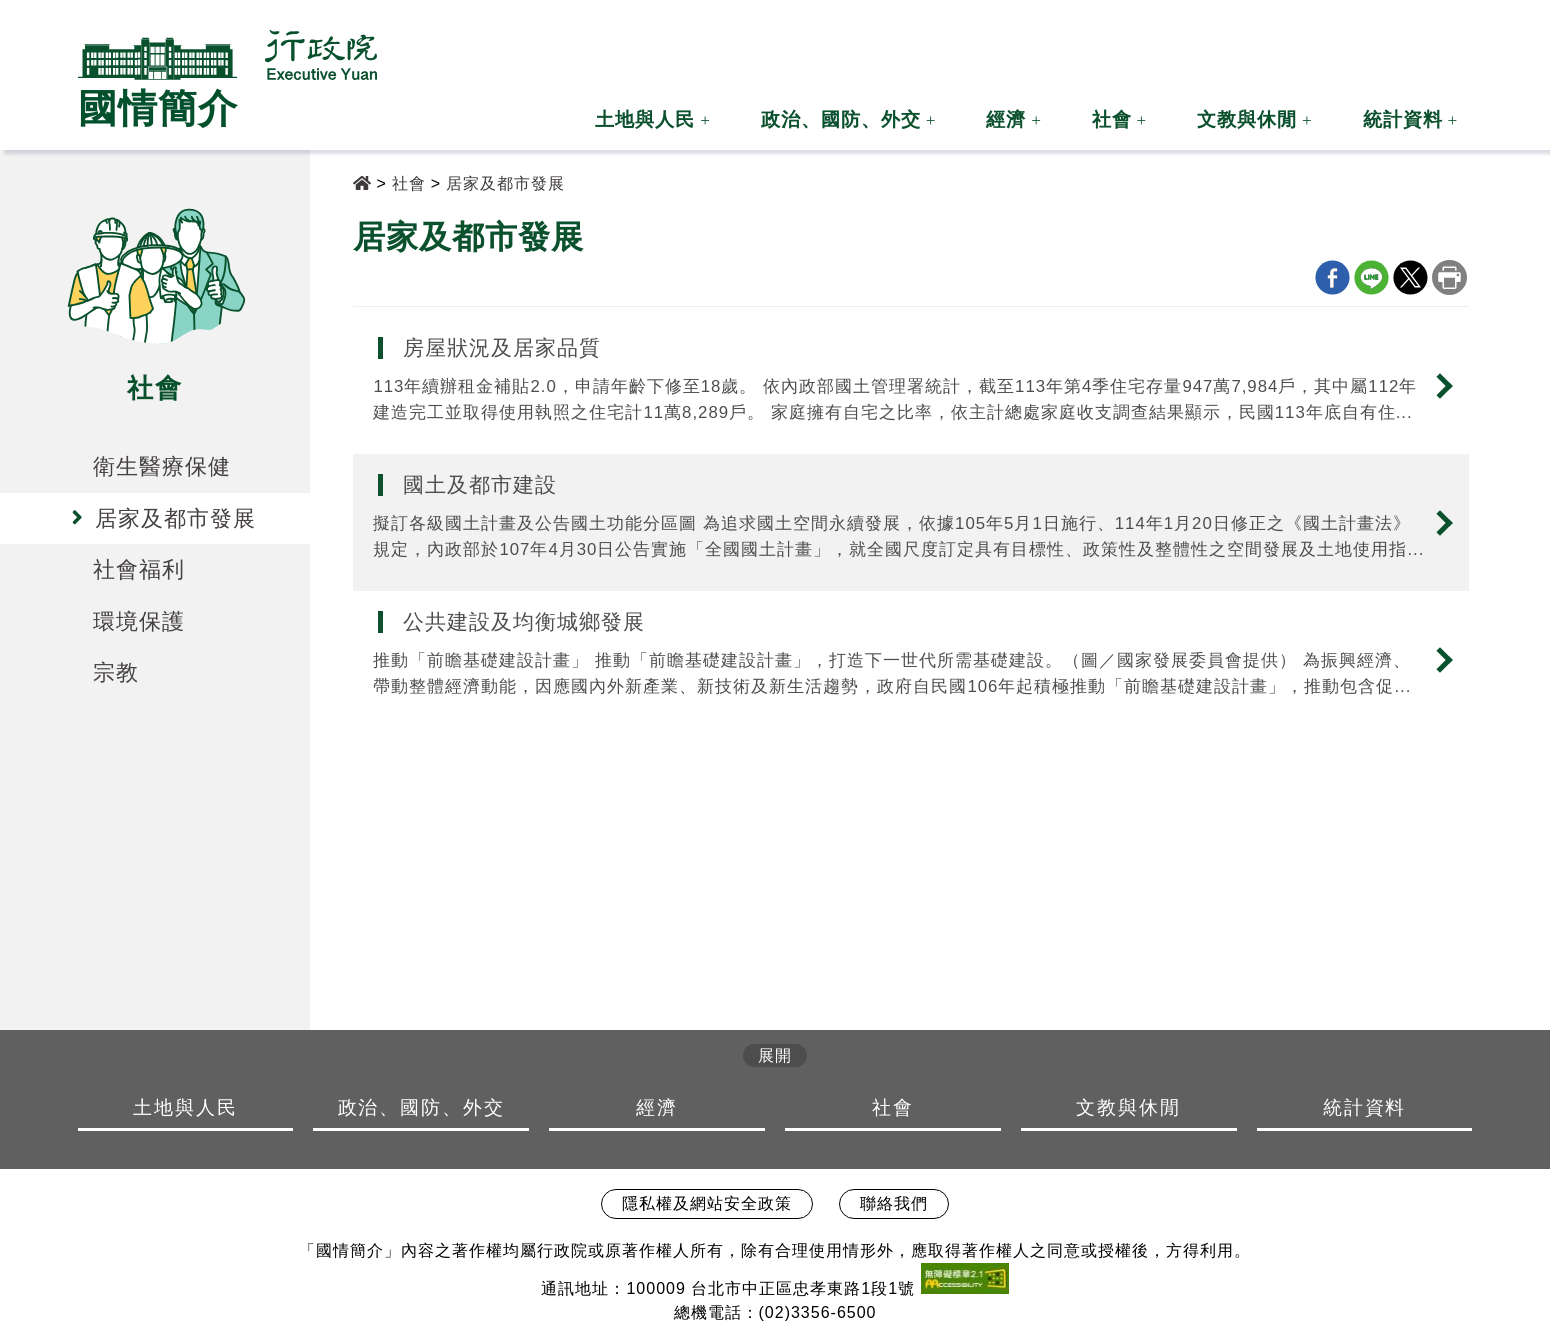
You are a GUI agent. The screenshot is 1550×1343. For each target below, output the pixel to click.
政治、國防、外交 (841, 119)
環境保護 (139, 621)
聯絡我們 (894, 1203)
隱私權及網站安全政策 (707, 1203)
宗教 (116, 672)
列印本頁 (1449, 277)
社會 (1112, 119)
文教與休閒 (1247, 119)
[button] (1267, 33)
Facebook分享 (1332, 277)
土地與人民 (645, 119)
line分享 (1371, 277)
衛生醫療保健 (162, 466)
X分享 (1410, 277)
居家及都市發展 (505, 183)
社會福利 (139, 569)
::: (1231, 44)
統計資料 (1403, 119)
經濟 (1006, 119)
